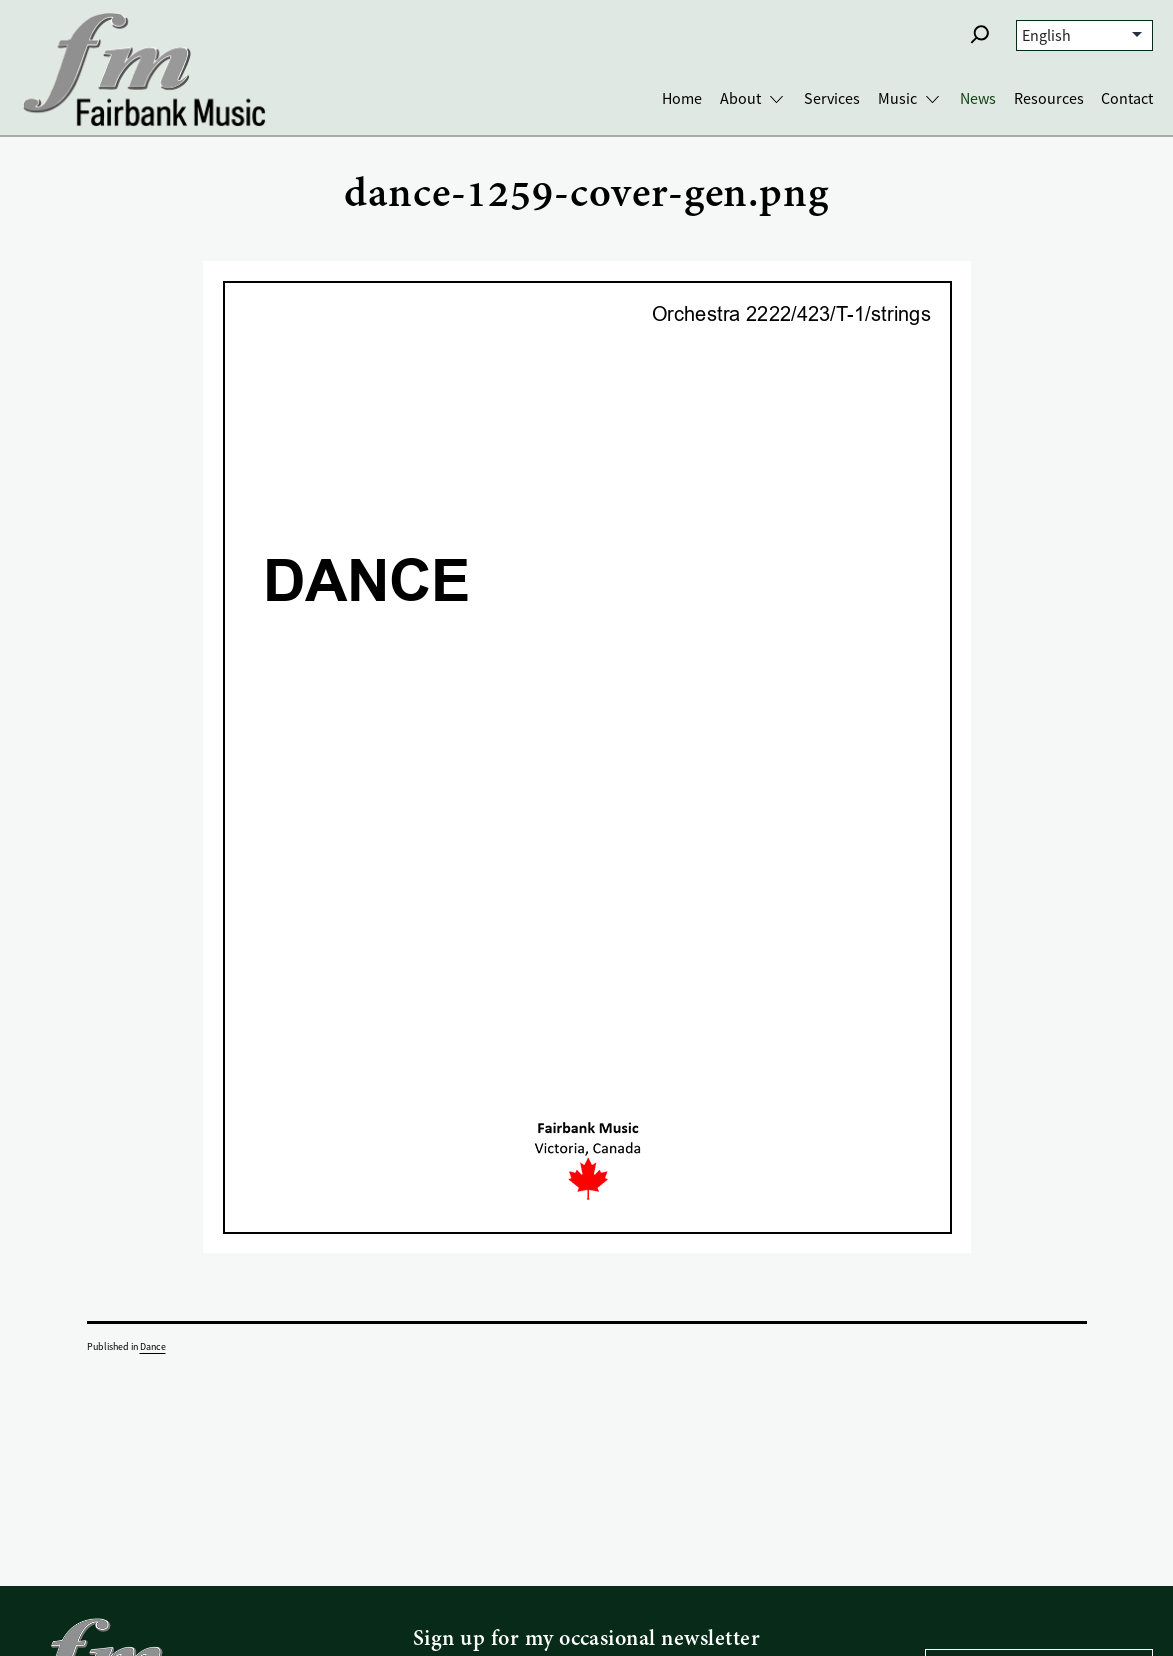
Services (832, 99)
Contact (1127, 99)
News (978, 99)
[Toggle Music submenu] (932, 99)
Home (682, 99)
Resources (1049, 99)
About (740, 99)
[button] (980, 34)
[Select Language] (1084, 35)
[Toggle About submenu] (776, 99)
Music (897, 99)
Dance (153, 1346)
